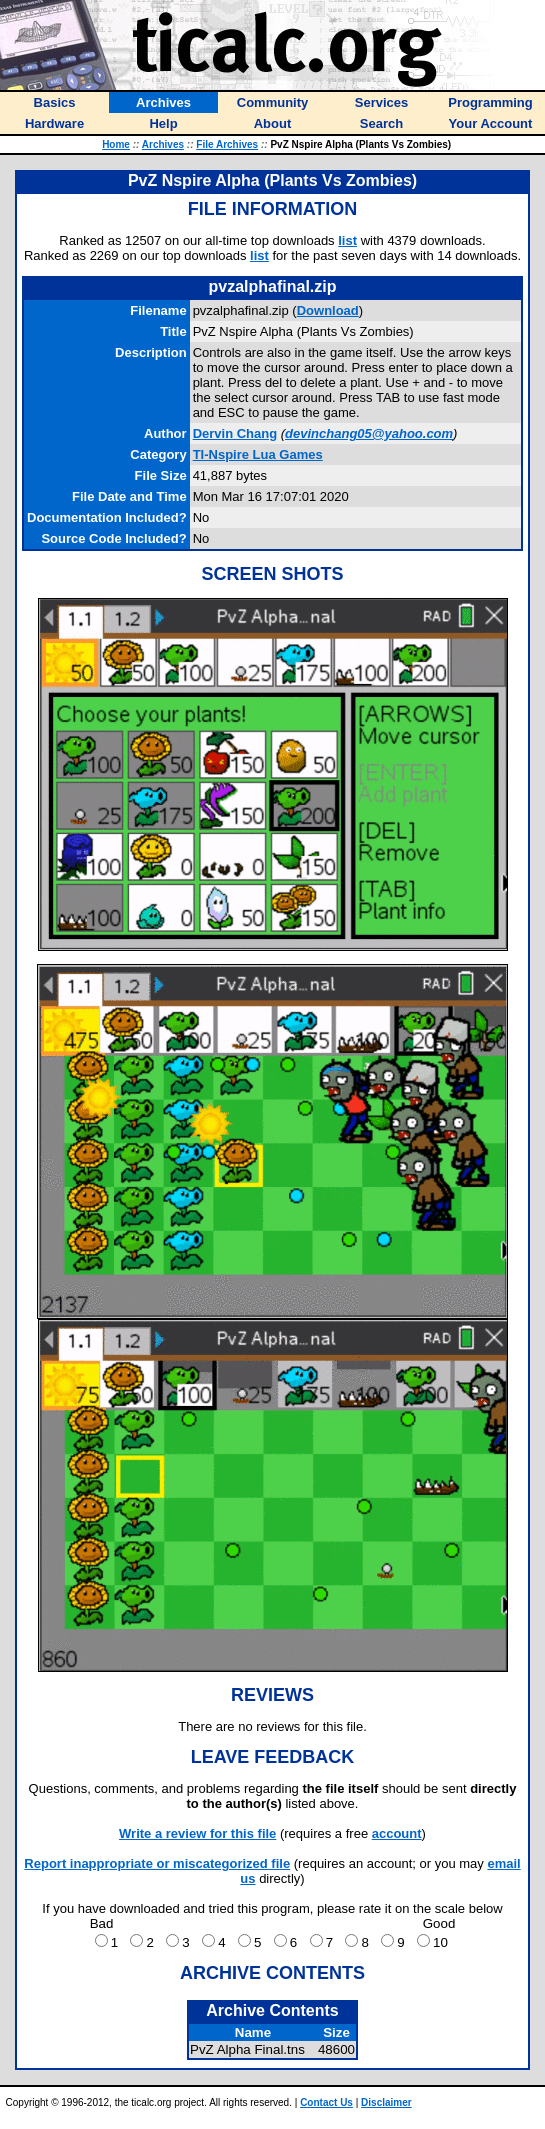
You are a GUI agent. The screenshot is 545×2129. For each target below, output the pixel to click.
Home (116, 144)
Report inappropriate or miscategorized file (157, 1863)
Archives (163, 144)
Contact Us (326, 2102)
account (397, 1833)
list (347, 240)
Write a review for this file (197, 1833)
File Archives (227, 144)
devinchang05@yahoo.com (369, 433)
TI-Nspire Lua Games (258, 454)
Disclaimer (386, 2102)
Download (328, 310)
